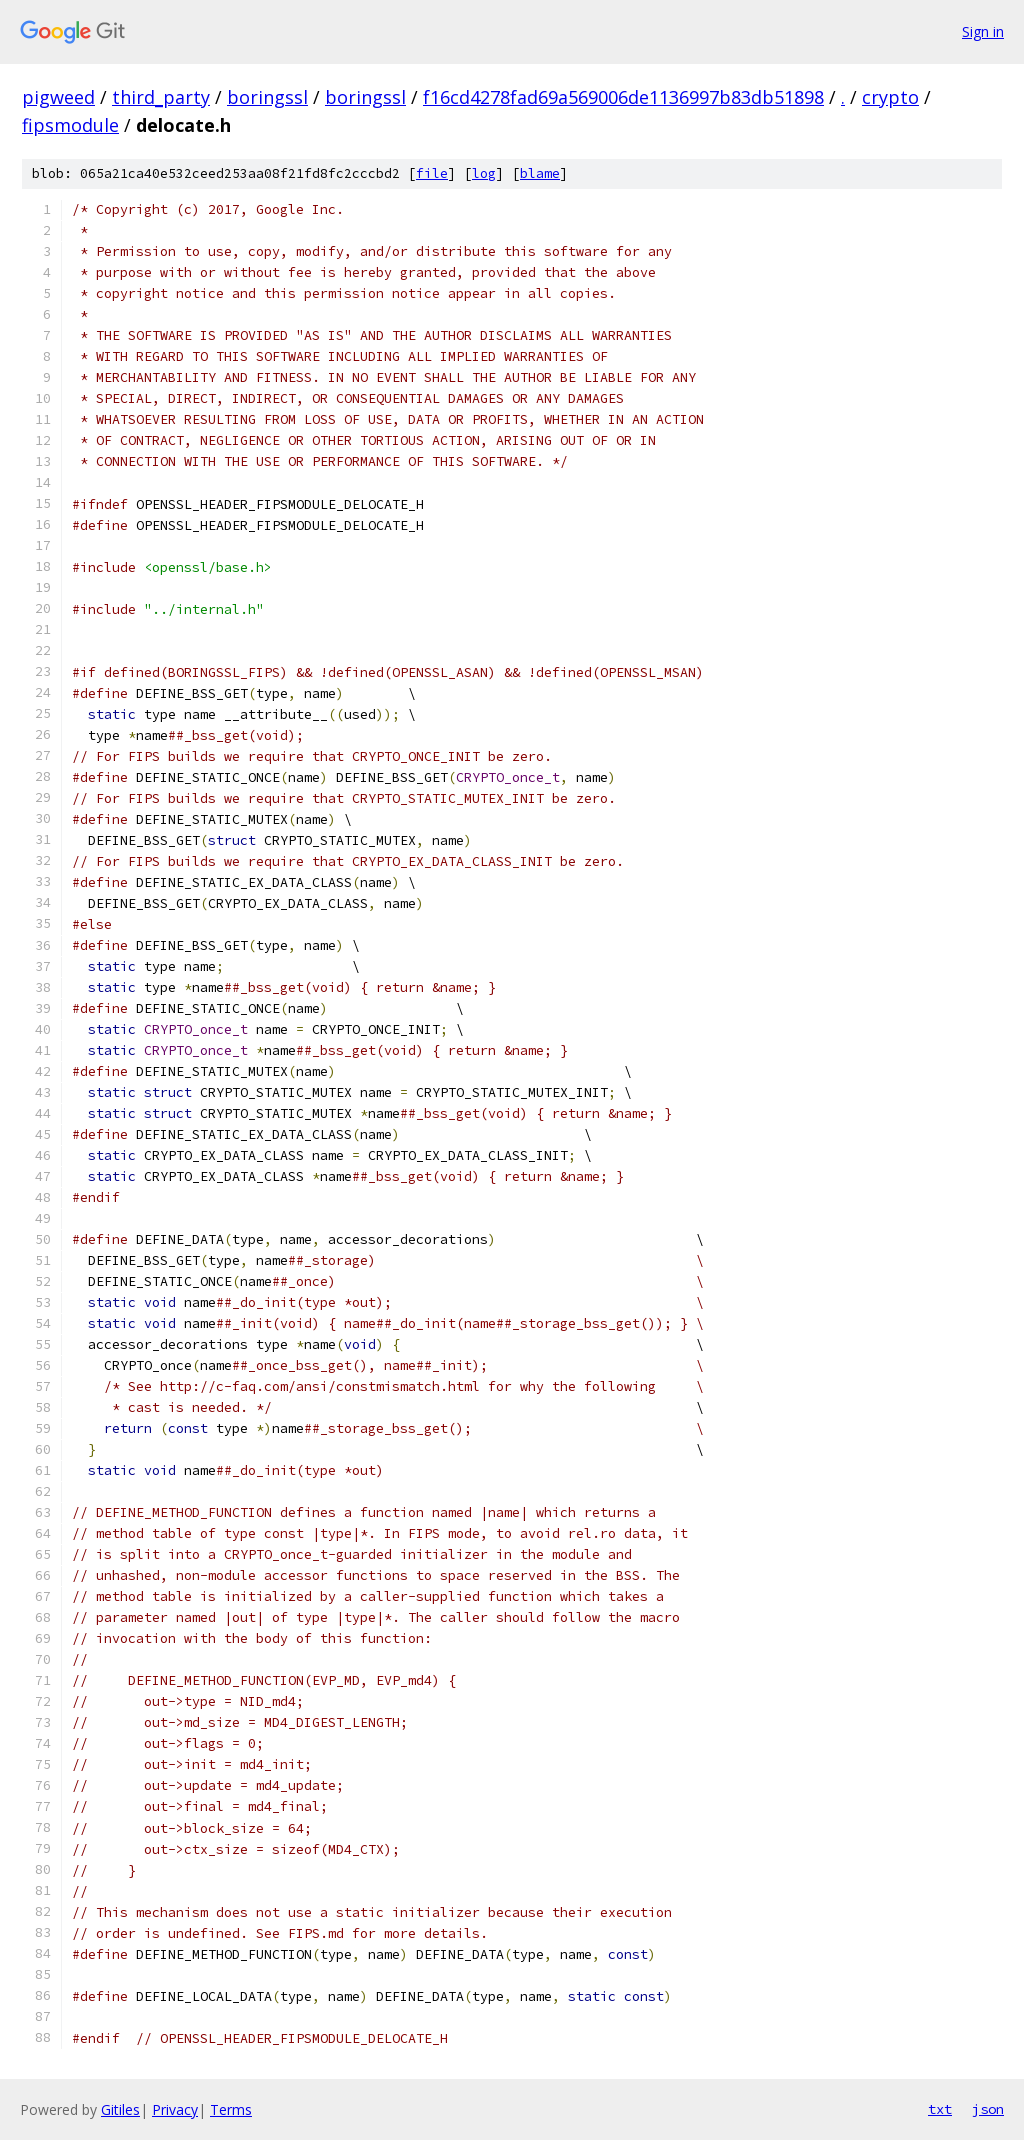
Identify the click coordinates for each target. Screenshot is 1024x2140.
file (432, 173)
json (988, 2109)
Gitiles (120, 2109)
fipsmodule (70, 125)
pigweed (58, 97)
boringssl (267, 97)
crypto (890, 97)
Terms (231, 2109)
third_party (161, 97)
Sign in (983, 31)
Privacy (175, 2109)
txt (940, 2109)
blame (540, 173)
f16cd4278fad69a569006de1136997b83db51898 (623, 97)
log (484, 173)
